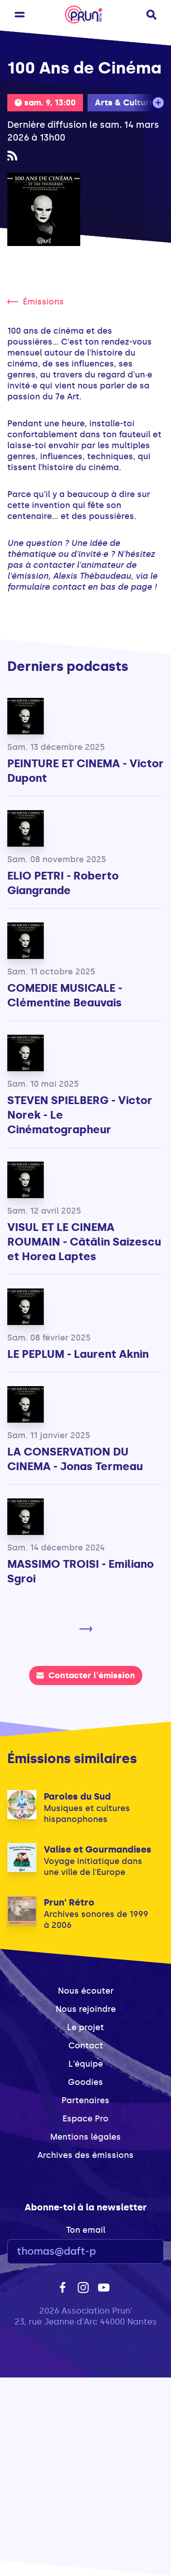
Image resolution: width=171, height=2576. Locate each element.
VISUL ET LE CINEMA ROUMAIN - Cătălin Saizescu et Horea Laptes (84, 1241)
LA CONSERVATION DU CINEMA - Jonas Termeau (75, 1459)
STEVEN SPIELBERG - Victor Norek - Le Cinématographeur (79, 1115)
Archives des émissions (85, 2155)
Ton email (85, 2230)
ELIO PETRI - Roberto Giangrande (63, 883)
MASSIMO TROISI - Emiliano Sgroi (80, 1571)
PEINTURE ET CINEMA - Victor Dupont (85, 771)
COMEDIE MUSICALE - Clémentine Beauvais (64, 995)
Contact (85, 2046)
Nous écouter (86, 1991)
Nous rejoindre (86, 2009)
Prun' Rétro (69, 1902)
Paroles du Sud (77, 1796)
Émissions (35, 301)
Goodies (85, 2082)
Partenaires (85, 2100)
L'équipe (85, 2064)
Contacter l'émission (85, 1675)
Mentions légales (85, 2137)
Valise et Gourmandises (97, 1849)
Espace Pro (85, 2119)
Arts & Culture (124, 103)
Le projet (85, 2027)
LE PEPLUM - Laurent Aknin (78, 1354)
